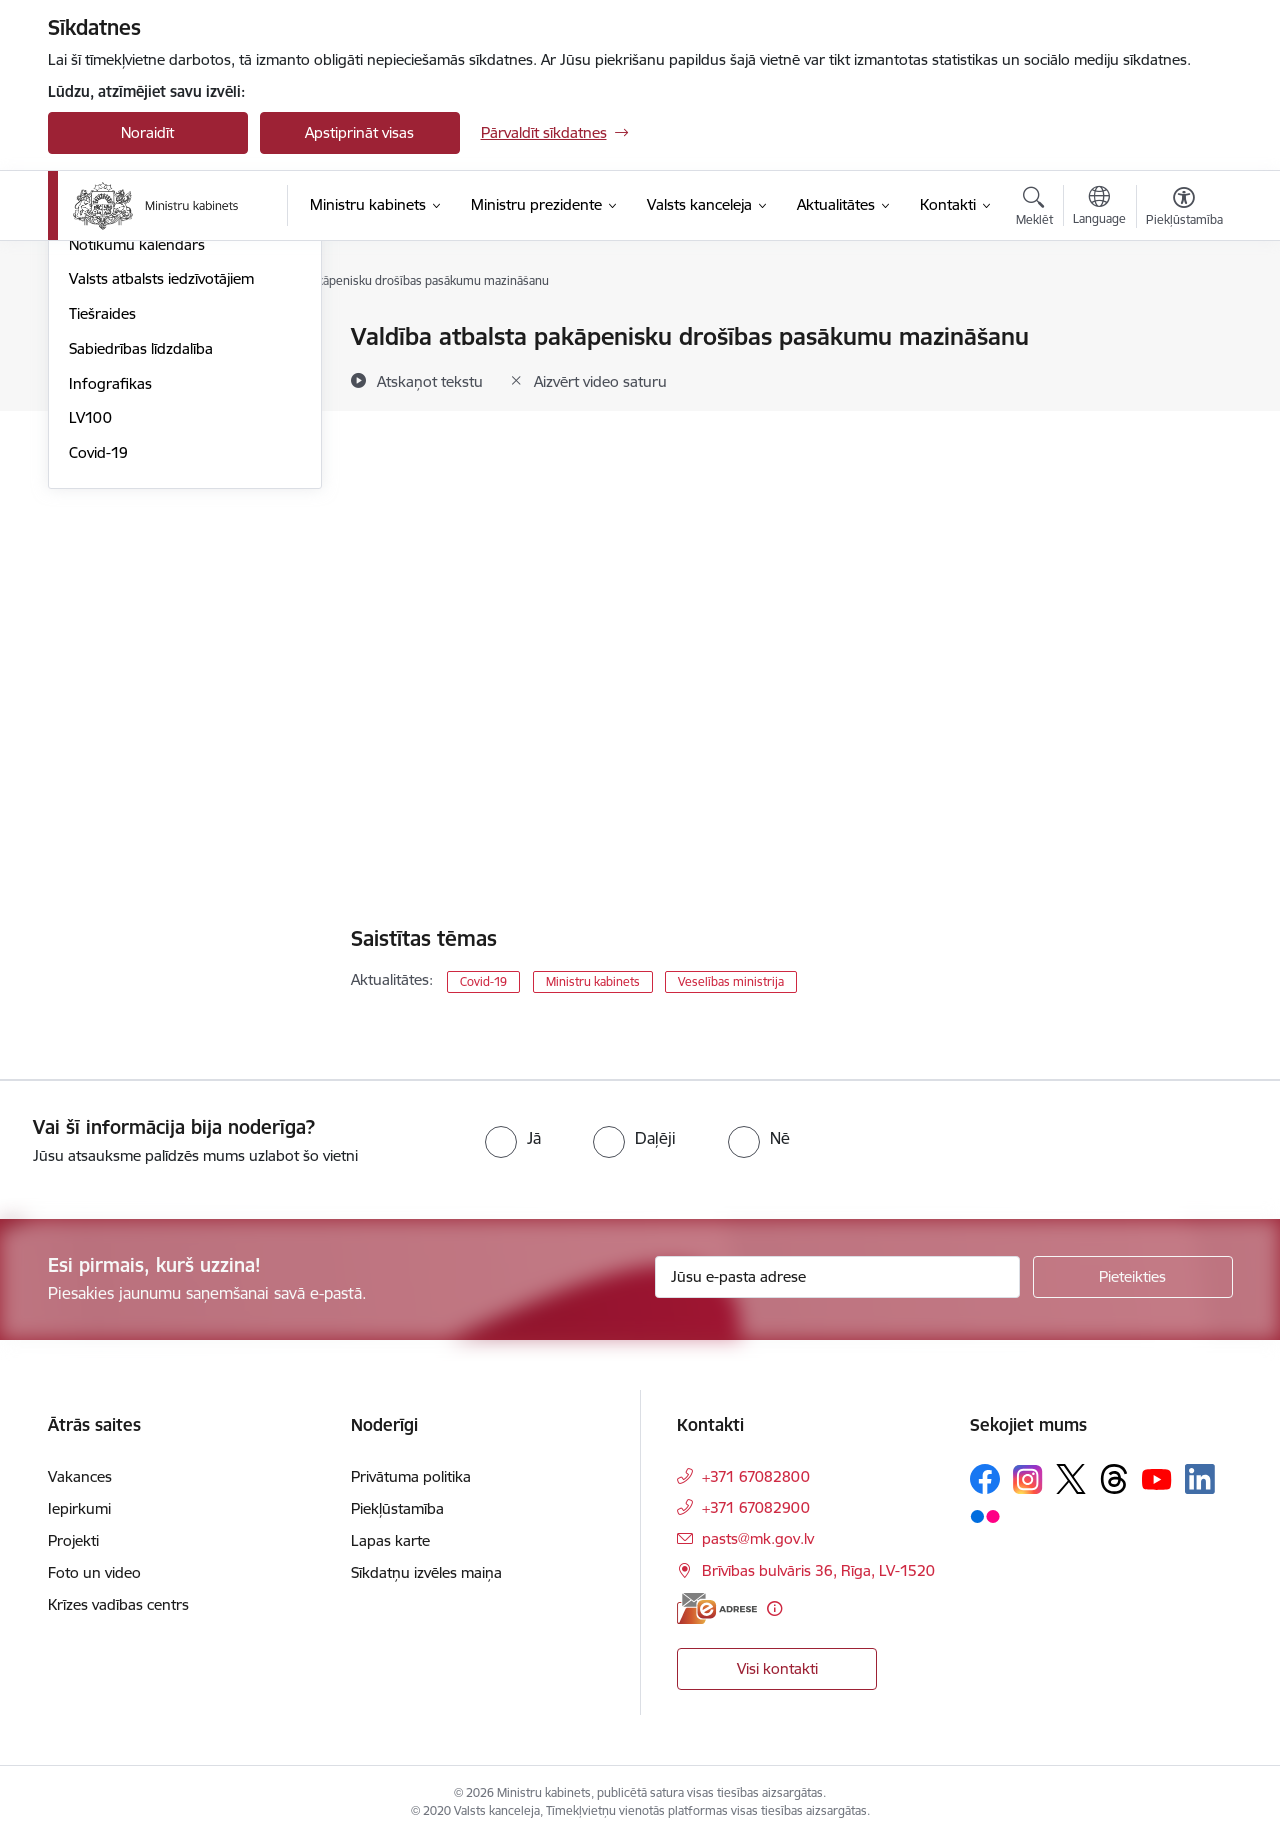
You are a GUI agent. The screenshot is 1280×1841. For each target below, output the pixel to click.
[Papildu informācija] (774, 1608)
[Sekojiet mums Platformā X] (1071, 1479)
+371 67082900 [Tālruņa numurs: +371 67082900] (756, 1507)
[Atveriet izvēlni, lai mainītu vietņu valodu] (1099, 208)
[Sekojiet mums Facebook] (985, 1479)
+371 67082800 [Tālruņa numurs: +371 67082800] (756, 1476)
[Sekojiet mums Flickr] (985, 1515)
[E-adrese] (717, 1608)
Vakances (80, 1476)
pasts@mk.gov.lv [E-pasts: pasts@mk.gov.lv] (758, 1538)
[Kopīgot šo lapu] (1183, 378)
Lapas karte (390, 1540)
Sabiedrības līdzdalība (141, 562)
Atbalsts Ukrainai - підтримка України (167, 380)
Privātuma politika (411, 1476)
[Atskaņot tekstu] (430, 381)
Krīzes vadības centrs (118, 1604)
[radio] (513, 1138)
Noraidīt (147, 132)
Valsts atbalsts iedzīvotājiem (161, 492)
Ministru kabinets (593, 981)
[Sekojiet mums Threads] (1114, 1479)
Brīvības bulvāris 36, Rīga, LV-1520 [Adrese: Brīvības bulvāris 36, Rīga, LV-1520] (818, 1570)
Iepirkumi (79, 1508)
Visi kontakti (777, 1668)
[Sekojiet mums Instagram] (1028, 1479)
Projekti (73, 1540)
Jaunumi (97, 337)
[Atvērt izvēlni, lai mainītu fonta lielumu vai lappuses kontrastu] (1184, 209)
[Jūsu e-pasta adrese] (837, 1277)
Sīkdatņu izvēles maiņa (426, 1572)
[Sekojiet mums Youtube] (1157, 1478)
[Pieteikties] (1133, 1277)
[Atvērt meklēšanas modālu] (1034, 209)
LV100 (90, 631)
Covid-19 (98, 666)
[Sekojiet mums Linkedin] (1200, 1479)
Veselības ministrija (731, 981)
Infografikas (110, 597)
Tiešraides (102, 527)
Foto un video (115, 423)
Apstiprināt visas (359, 132)
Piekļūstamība (397, 1508)
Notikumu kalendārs (137, 458)
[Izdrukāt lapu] (1183, 328)
